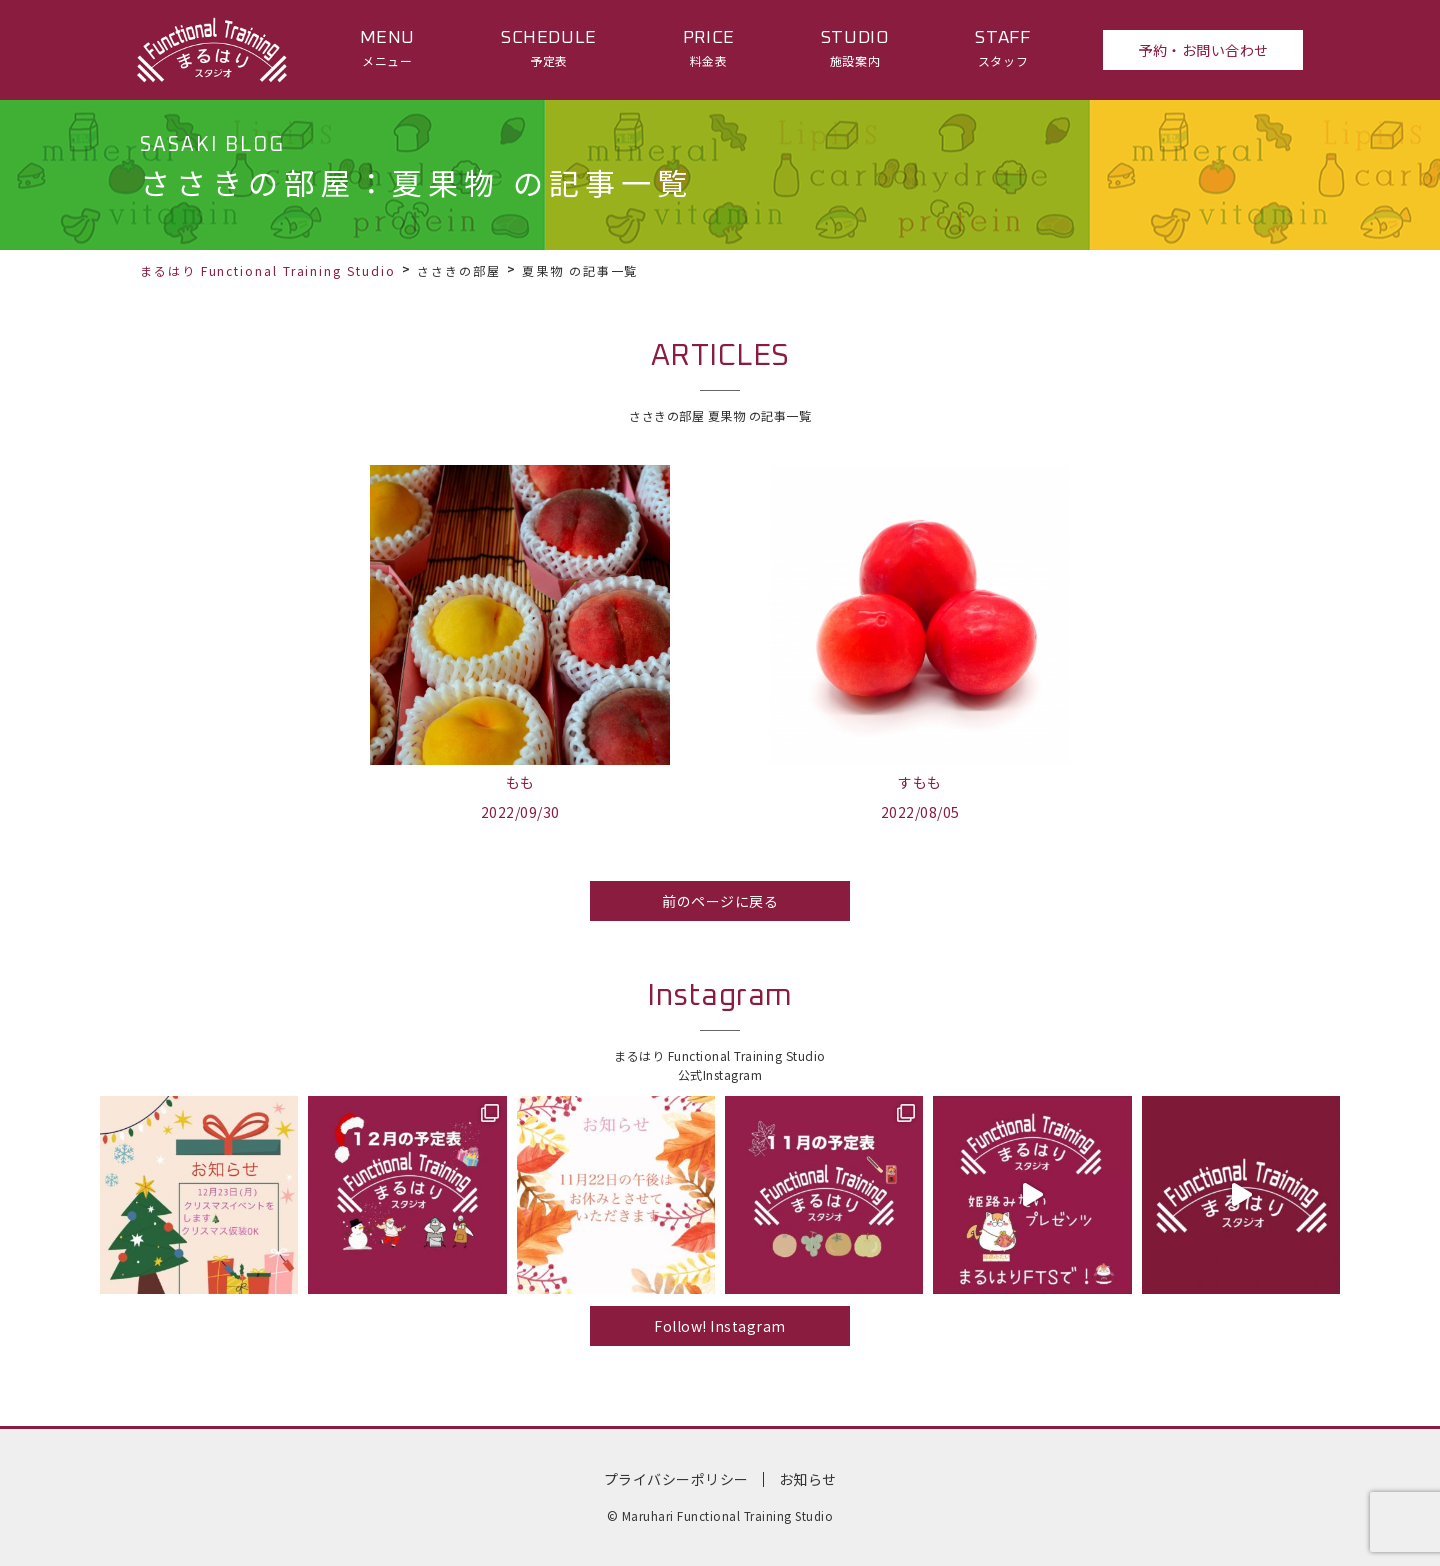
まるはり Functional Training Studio (268, 270)
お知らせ (808, 1479)
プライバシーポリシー (676, 1479)
